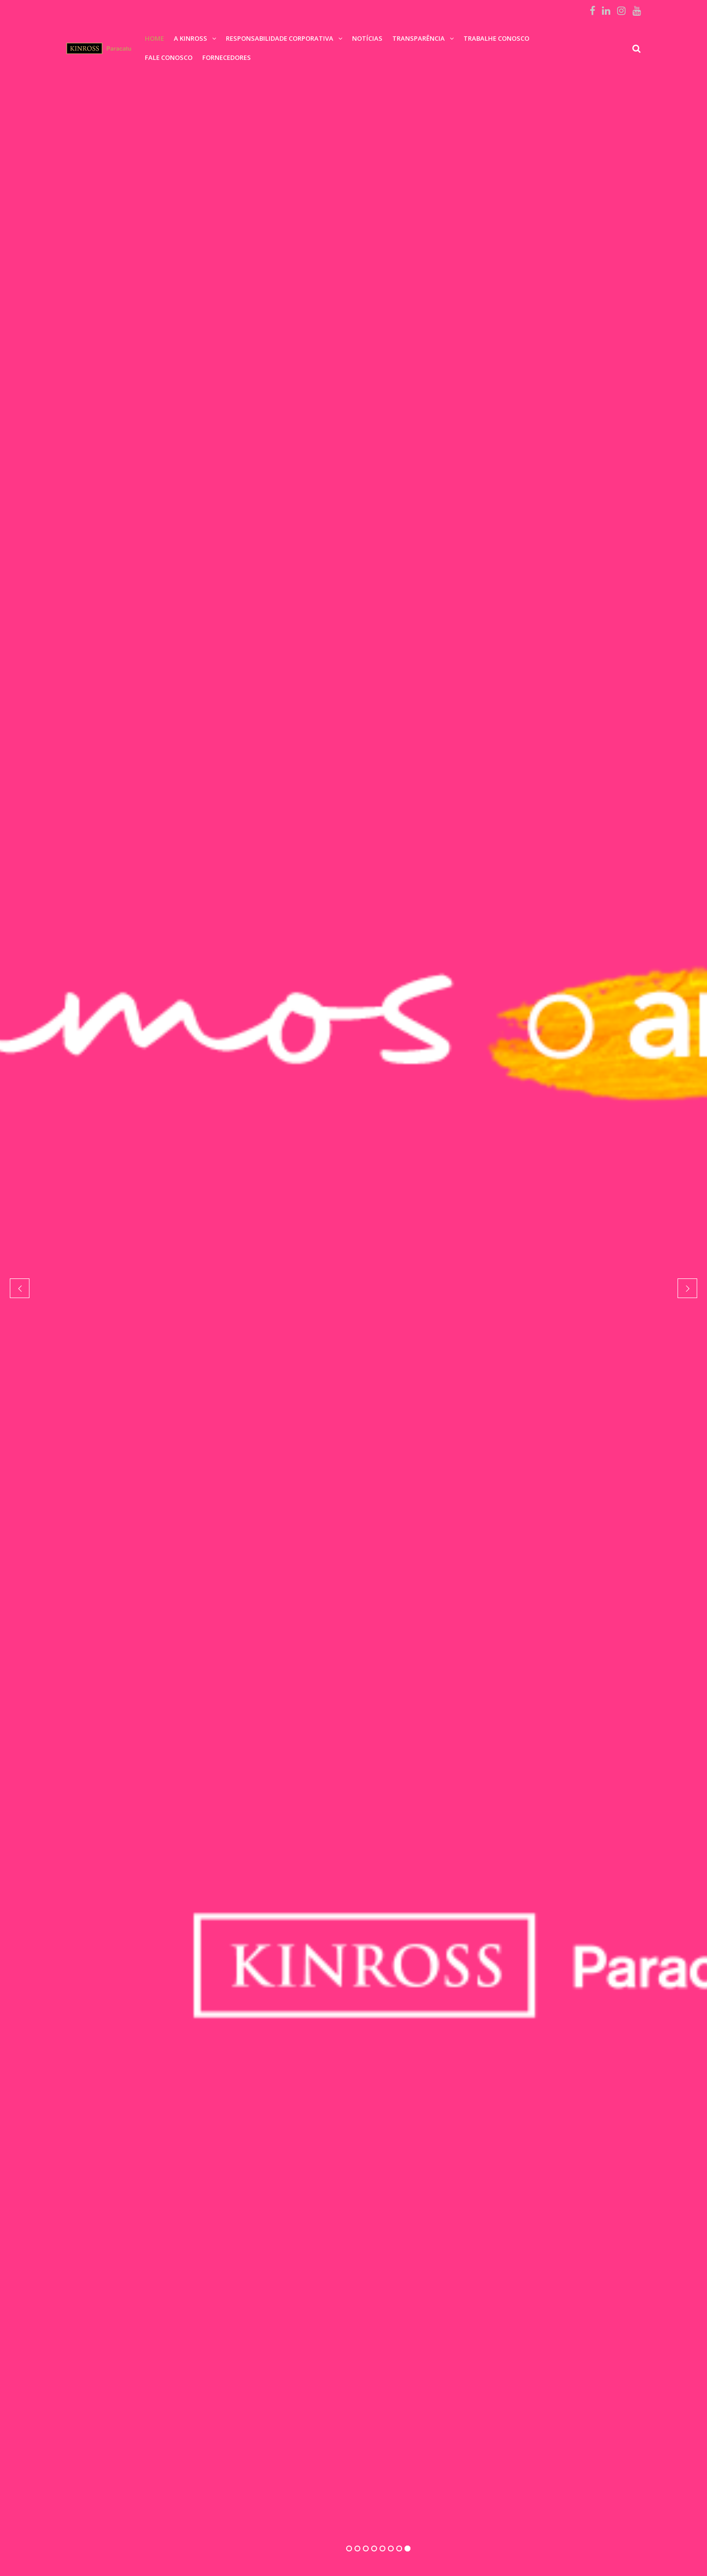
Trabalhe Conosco (496, 38)
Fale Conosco (168, 57)
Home (154, 38)
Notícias (367, 38)
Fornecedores (226, 57)
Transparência (418, 38)
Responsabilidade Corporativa (279, 38)
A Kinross (190, 38)
